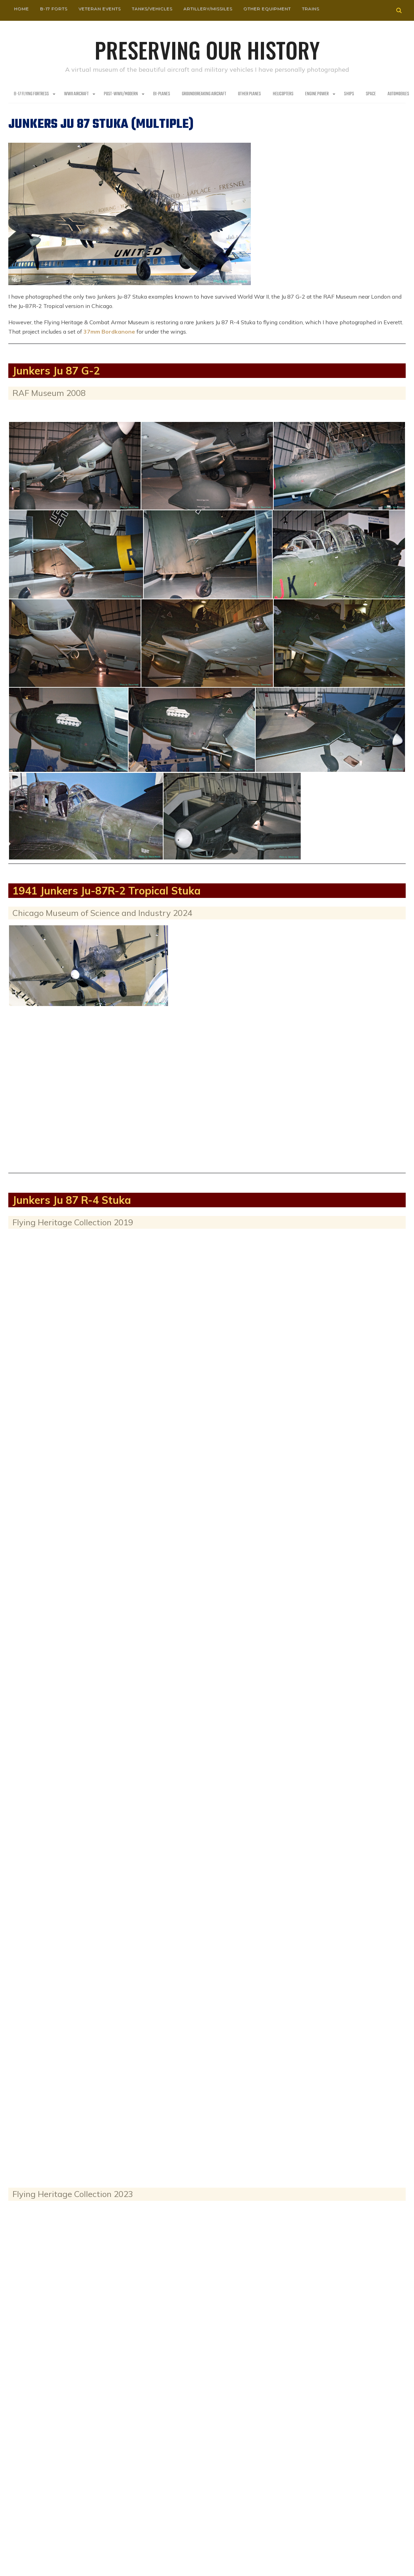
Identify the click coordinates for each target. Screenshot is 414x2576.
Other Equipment (267, 8)
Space (371, 94)
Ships (349, 94)
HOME (21, 8)
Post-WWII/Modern (121, 94)
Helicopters (283, 94)
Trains (310, 8)
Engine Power (317, 94)
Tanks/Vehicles (152, 8)
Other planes (249, 94)
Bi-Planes (161, 94)
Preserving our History (207, 48)
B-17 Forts (53, 8)
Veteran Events (99, 8)
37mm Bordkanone (109, 331)
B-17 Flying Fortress (31, 94)
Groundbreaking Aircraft (204, 94)
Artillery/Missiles (207, 8)
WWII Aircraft (76, 94)
